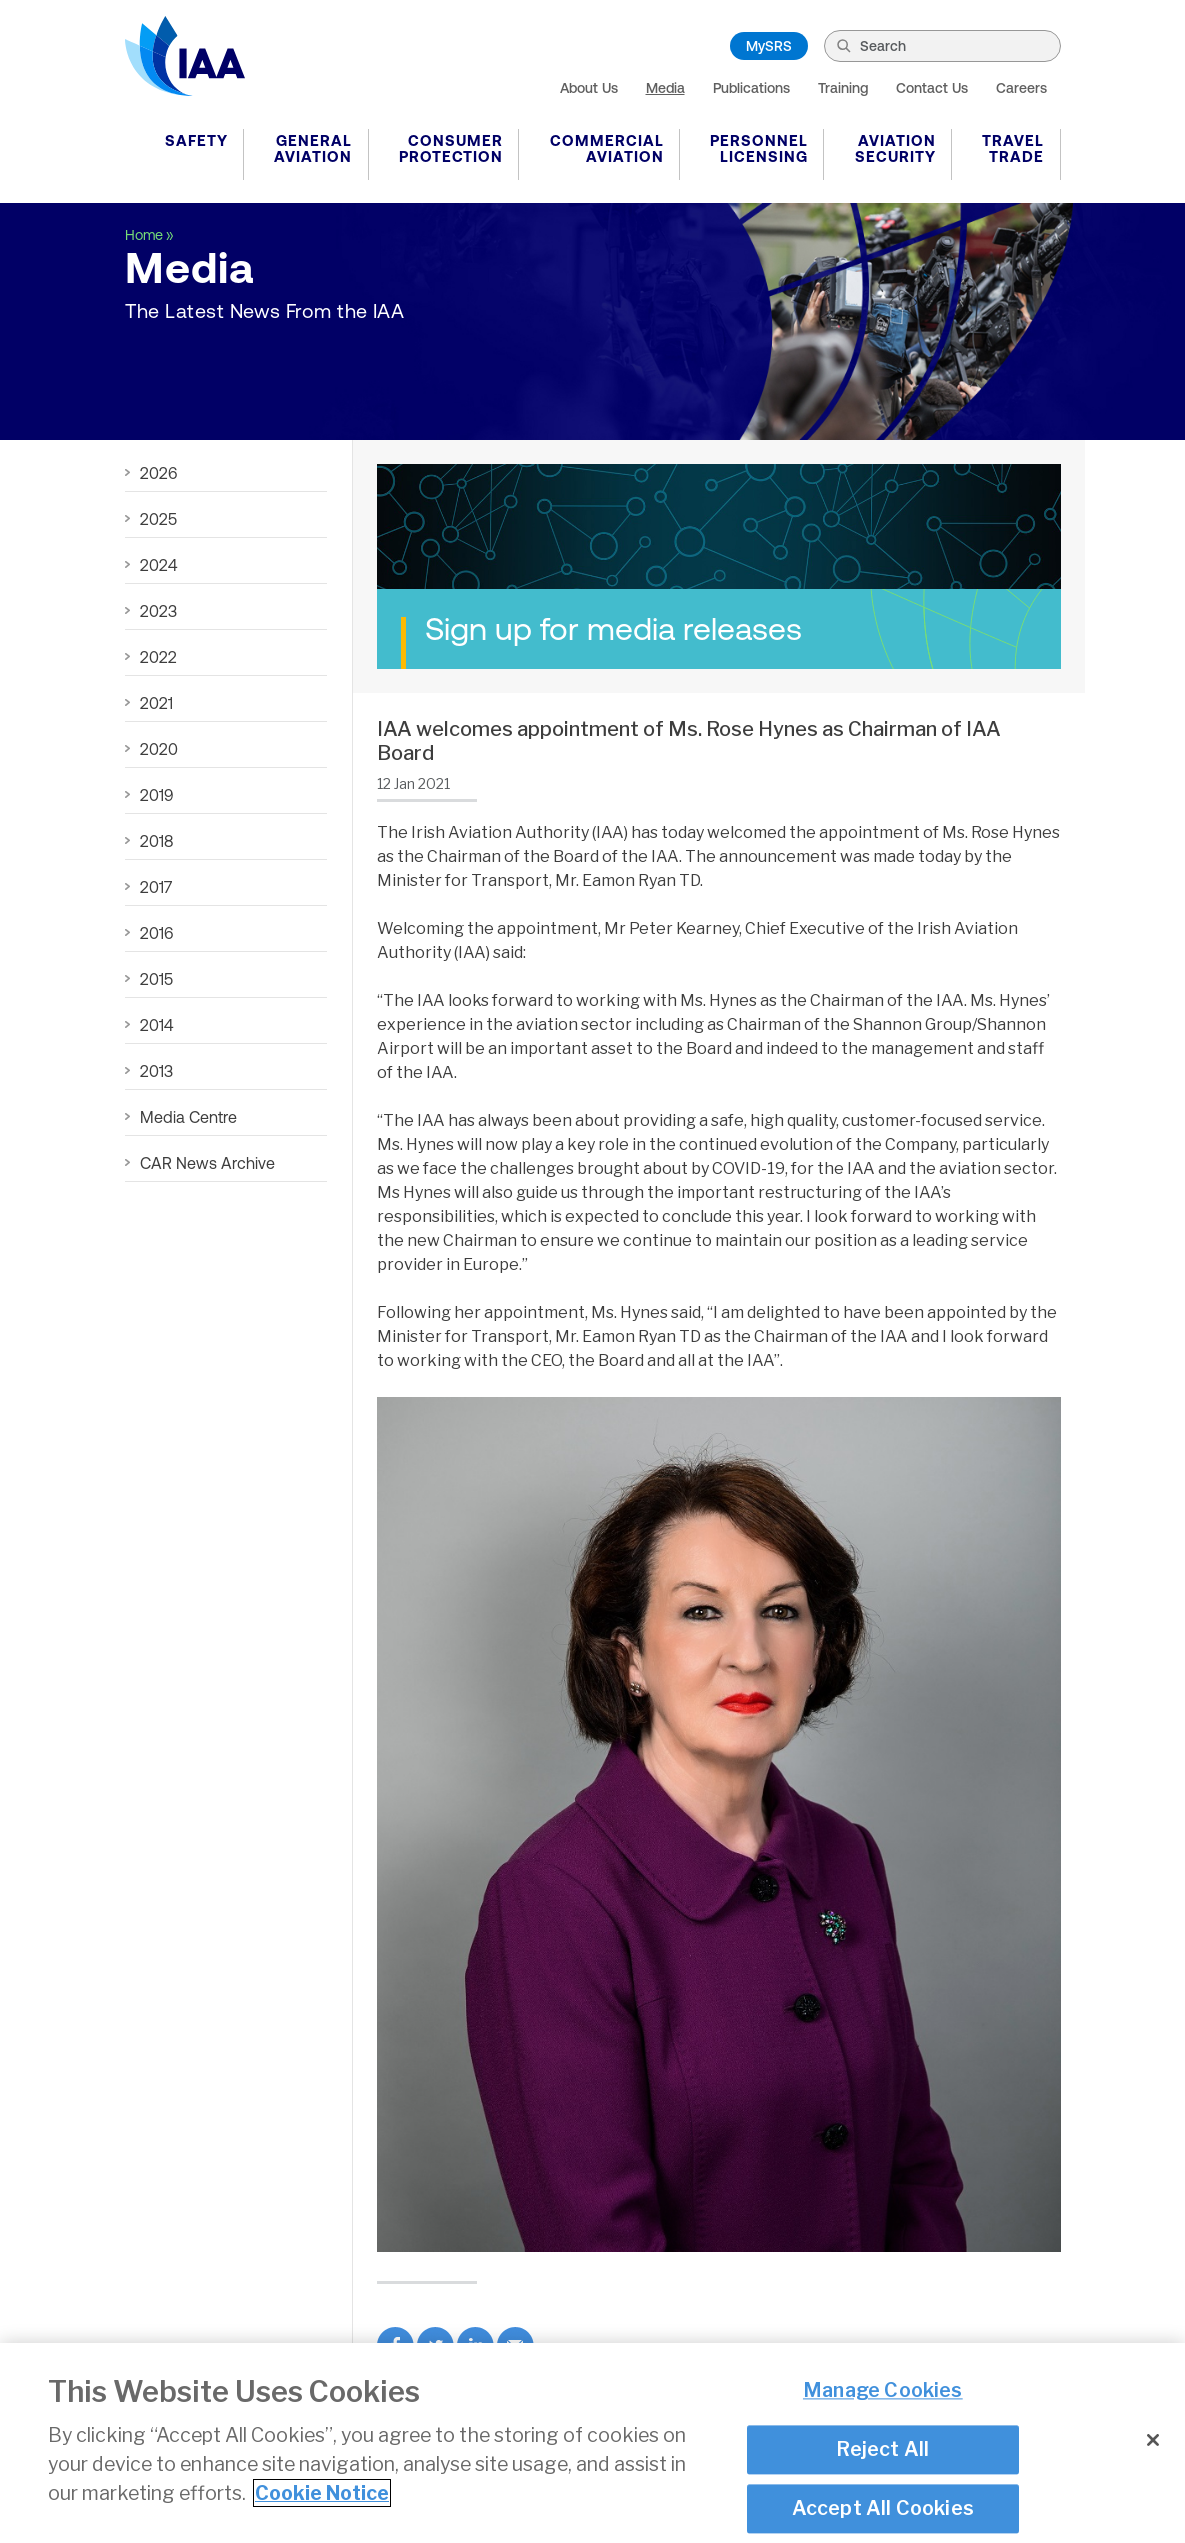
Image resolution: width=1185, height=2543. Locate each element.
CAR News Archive (207, 1163)
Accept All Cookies (883, 2510)
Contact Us (932, 88)
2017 (156, 887)
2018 (156, 841)
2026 (158, 473)
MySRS (769, 46)
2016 (156, 933)
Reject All (882, 2450)
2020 (159, 749)
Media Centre (188, 1117)
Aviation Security (895, 148)
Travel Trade (1013, 148)
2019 (156, 795)
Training (843, 88)
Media (665, 88)
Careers (1021, 88)
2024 (158, 565)
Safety (196, 140)
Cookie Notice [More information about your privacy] (322, 2494)
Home (144, 235)
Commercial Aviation (607, 148)
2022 (158, 657)
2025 (158, 519)
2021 (156, 703)
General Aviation (313, 148)
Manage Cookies (883, 2392)
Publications (751, 88)
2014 (156, 1025)
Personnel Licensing (759, 148)
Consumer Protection (451, 148)
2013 (156, 1071)
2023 (158, 611)
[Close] (1153, 2441)
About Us (589, 88)
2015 (156, 979)
